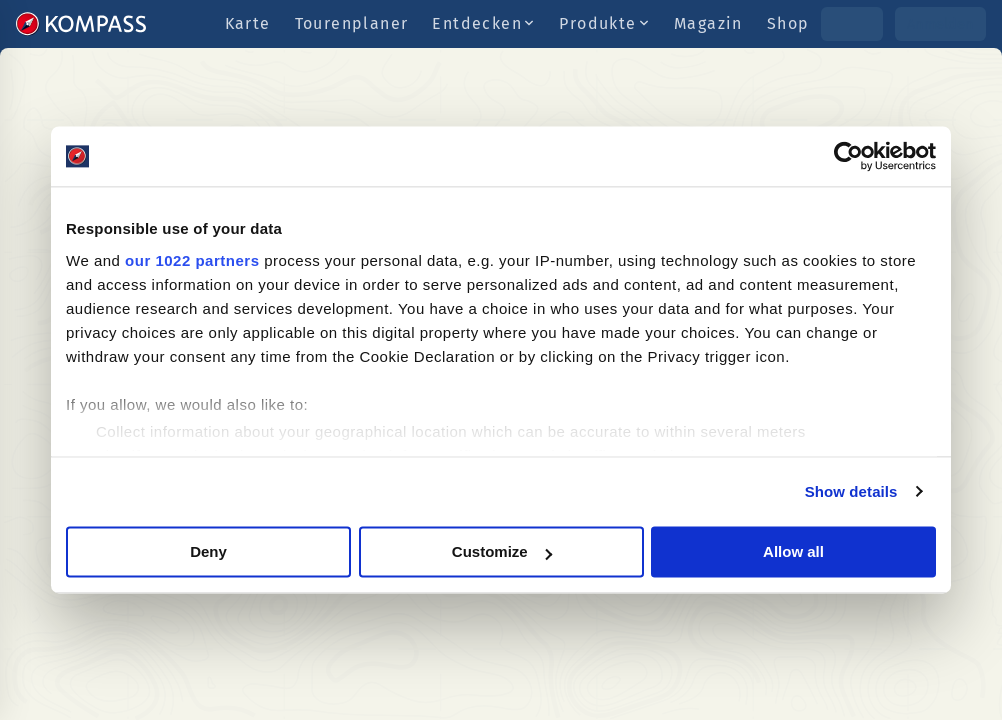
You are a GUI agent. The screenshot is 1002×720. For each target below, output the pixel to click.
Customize (502, 551)
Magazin (708, 23)
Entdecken (483, 23)
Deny (208, 551)
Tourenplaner (352, 23)
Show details (851, 491)
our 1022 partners (192, 260)
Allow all (793, 551)
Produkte (604, 23)
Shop (788, 23)
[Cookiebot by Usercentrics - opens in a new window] (848, 156)
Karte (248, 23)
